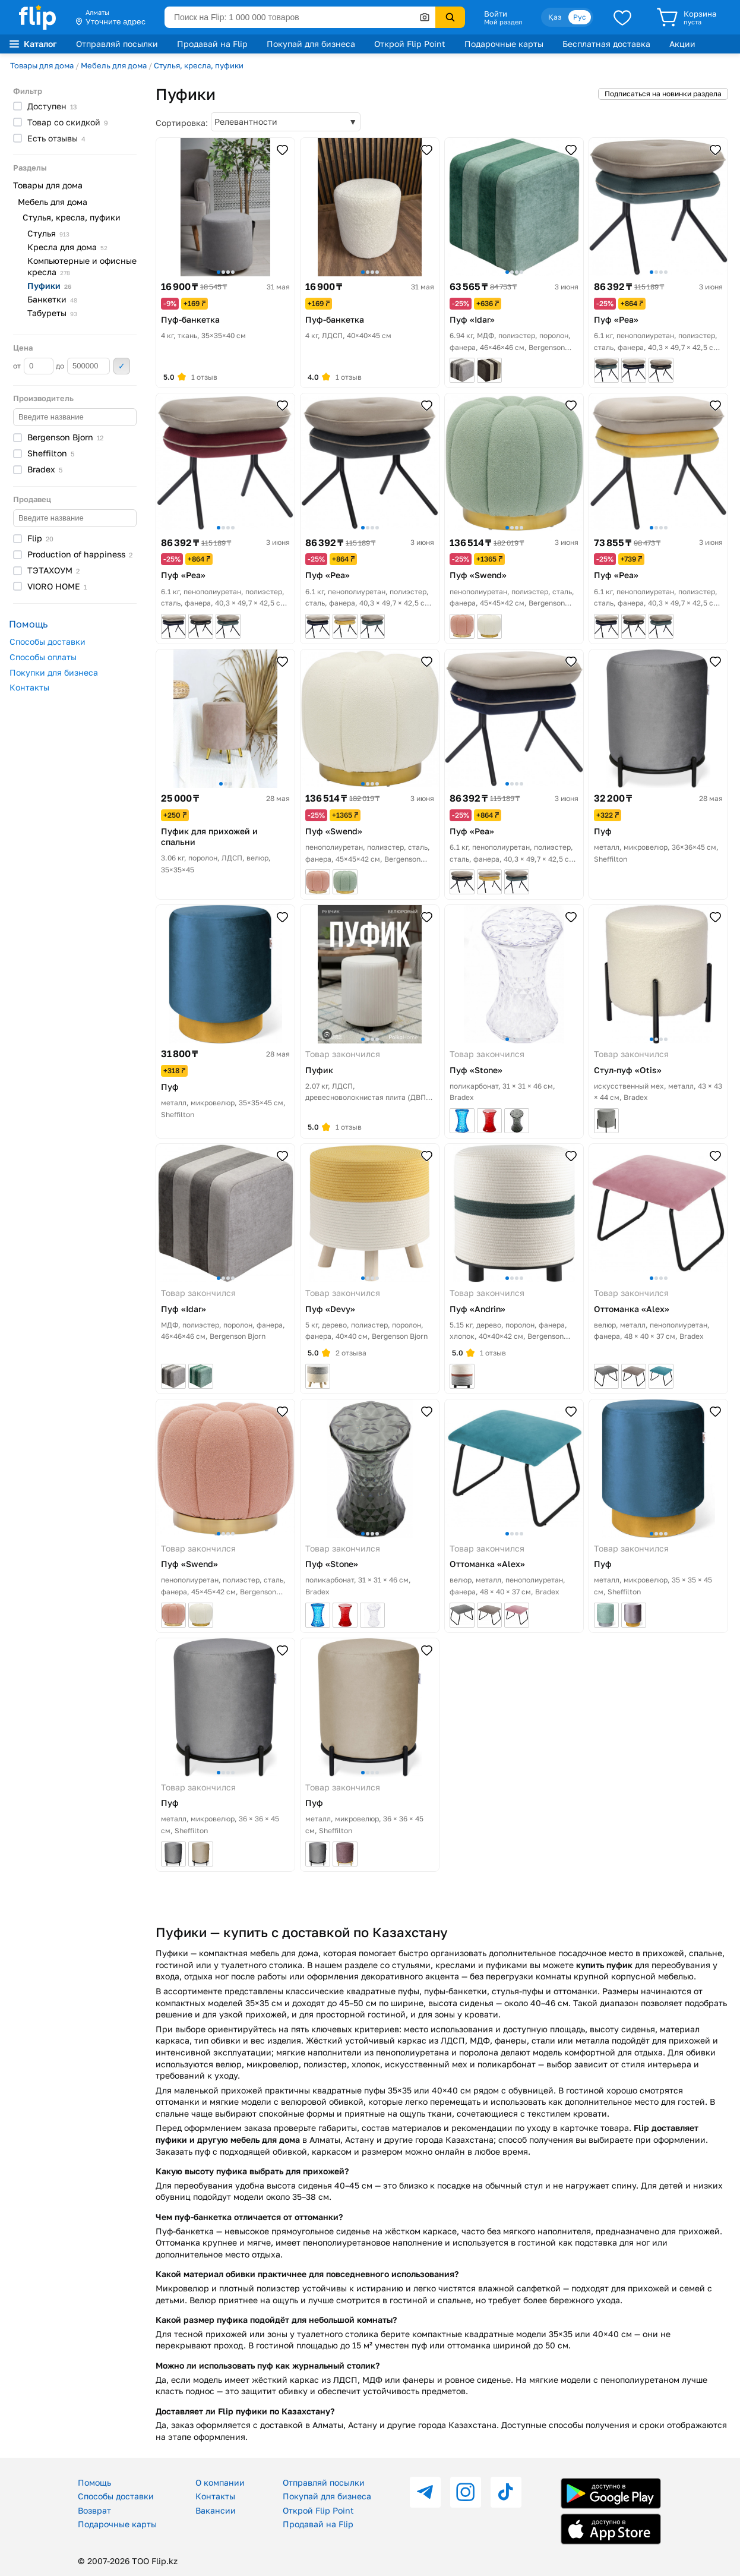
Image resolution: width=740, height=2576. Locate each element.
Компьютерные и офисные (82, 266)
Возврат (94, 2510)
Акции (682, 44)
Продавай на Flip (212, 44)
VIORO (57, 586)
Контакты (29, 687)
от (33, 366)
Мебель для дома (114, 65)
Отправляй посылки (117, 44)
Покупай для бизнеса (311, 44)
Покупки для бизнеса (54, 672)
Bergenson (65, 437)
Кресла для (67, 247)
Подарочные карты (503, 44)
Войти (495, 14)
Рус (579, 16)
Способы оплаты (43, 657)
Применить (121, 366)
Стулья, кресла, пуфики (198, 65)
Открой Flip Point (409, 44)
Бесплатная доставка (606, 44)
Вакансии (215, 2510)
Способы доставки (48, 641)
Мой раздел (503, 22)
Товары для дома (42, 65)
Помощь (94, 2482)
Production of (79, 554)
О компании (220, 2482)
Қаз (554, 16)
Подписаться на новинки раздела (663, 93)
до (83, 366)
